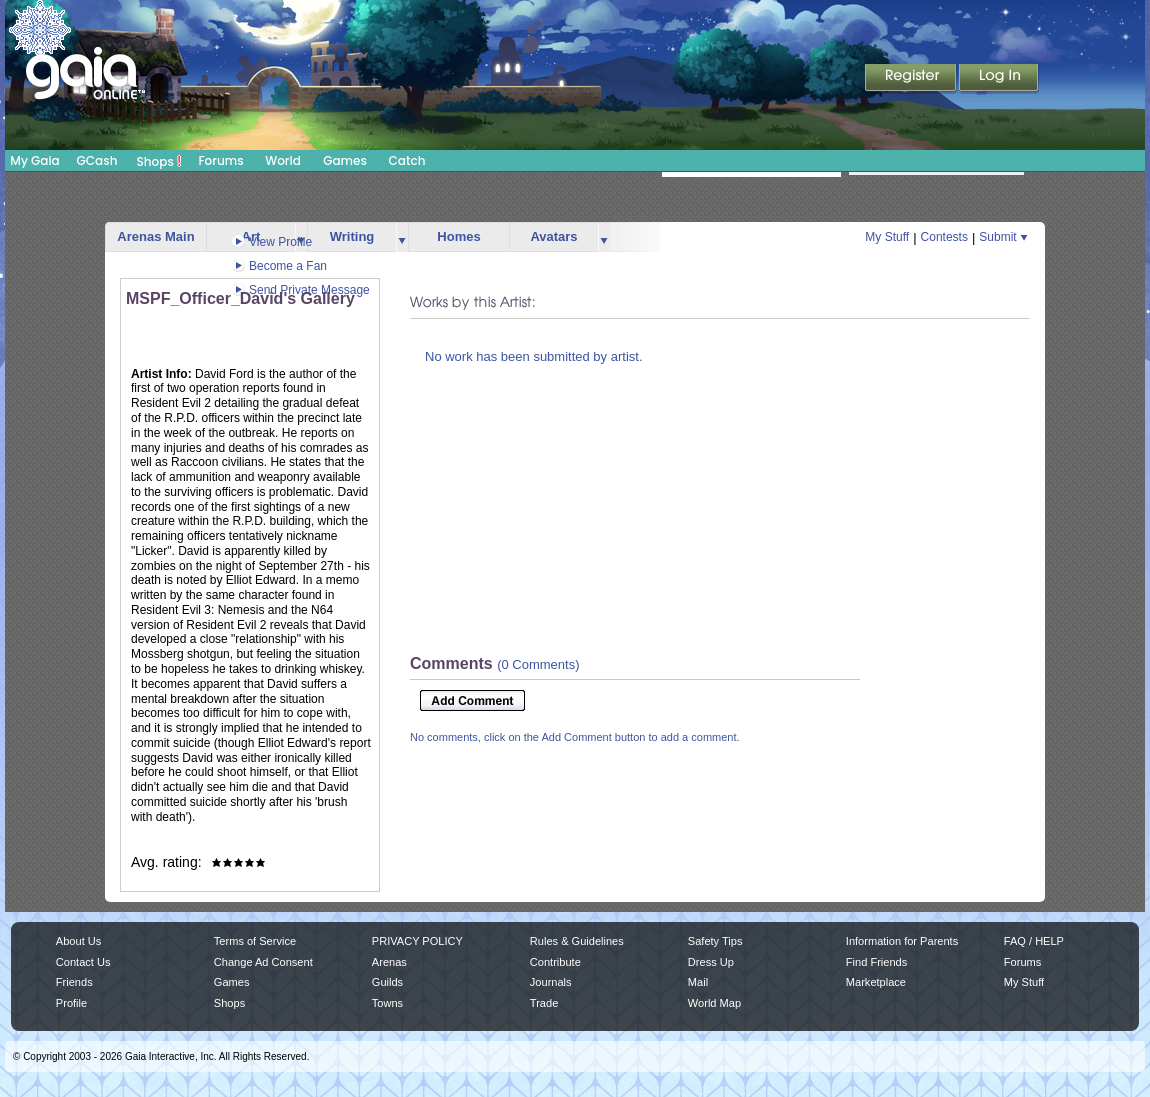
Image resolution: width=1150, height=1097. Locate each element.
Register (912, 79)
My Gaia (34, 160)
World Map (714, 1003)
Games (345, 160)
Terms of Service (255, 941)
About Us (78, 941)
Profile (71, 1003)
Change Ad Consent (263, 962)
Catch (407, 160)
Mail (698, 982)
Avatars (553, 236)
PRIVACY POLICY (417, 941)
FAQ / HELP (1034, 941)
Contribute (555, 962)
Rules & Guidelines (577, 941)
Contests (944, 237)
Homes (458, 236)
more (402, 237)
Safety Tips (715, 941)
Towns (387, 1003)
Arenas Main (155, 236)
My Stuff (887, 237)
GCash (97, 160)
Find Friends (876, 962)
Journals (551, 982)
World (283, 160)
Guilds (387, 982)
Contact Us (83, 962)
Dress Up (711, 962)
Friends (74, 982)
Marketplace (876, 982)
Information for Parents (902, 941)
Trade (544, 1003)
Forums (220, 160)
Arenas (389, 962)
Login (999, 79)
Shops (159, 161)
